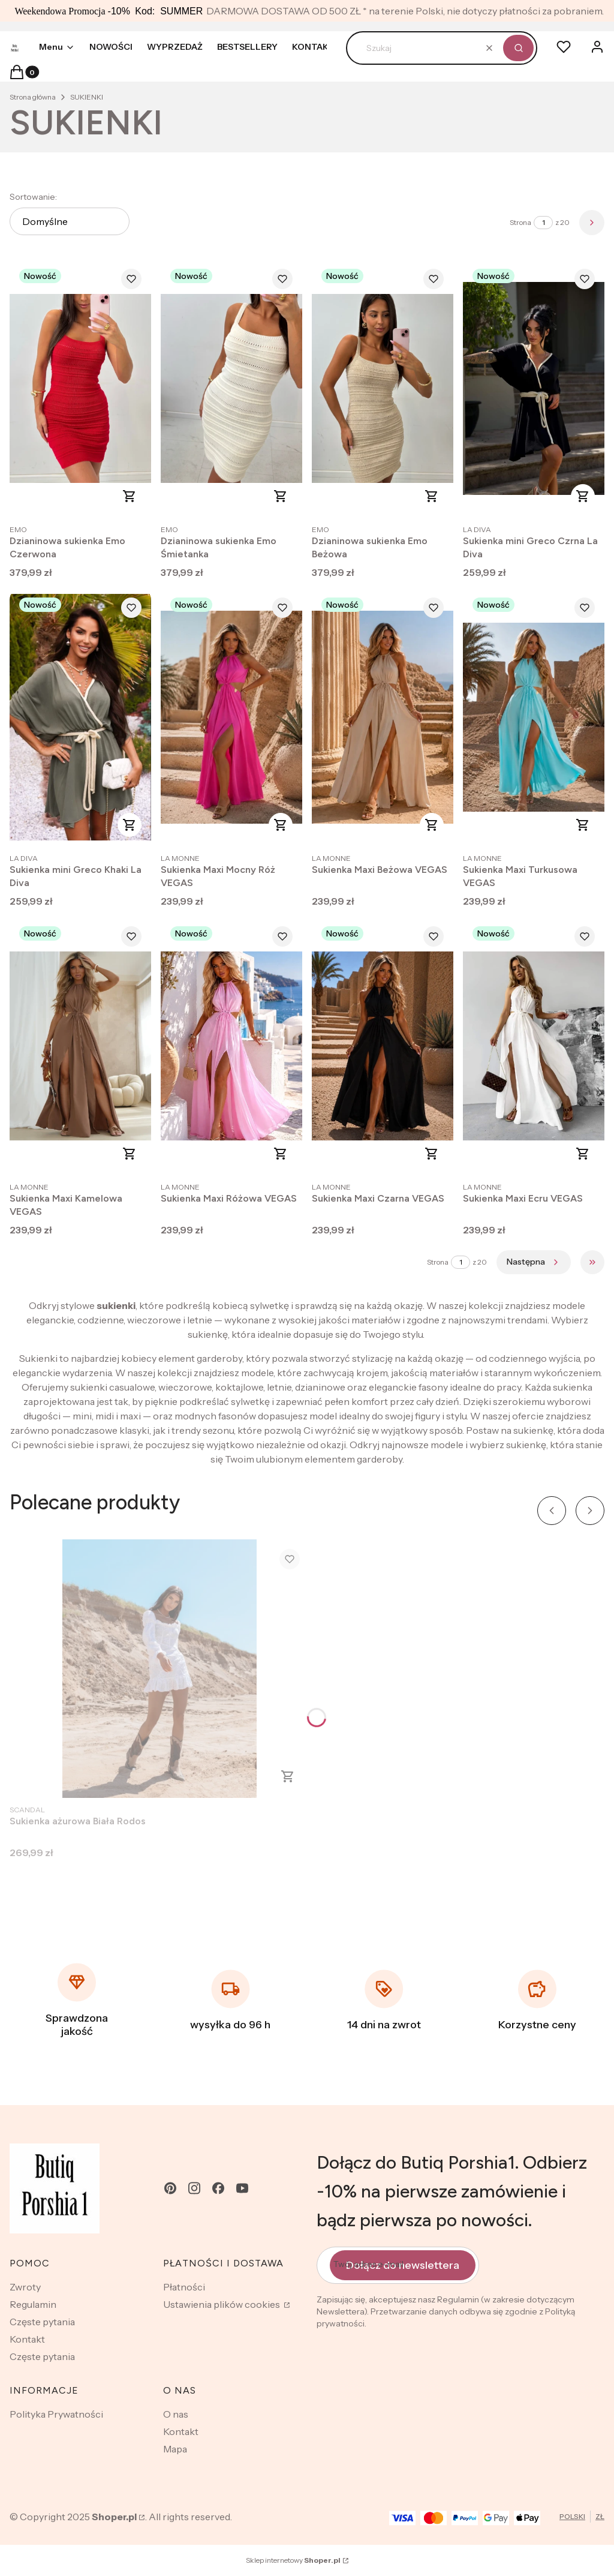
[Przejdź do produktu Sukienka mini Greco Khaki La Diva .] (80, 717)
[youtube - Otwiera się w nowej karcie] (242, 2188)
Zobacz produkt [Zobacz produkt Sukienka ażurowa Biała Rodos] (288, 1776)
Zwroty (25, 2287)
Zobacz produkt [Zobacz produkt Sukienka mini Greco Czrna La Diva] (583, 496)
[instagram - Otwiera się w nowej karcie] (194, 2188)
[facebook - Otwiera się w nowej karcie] (218, 2188)
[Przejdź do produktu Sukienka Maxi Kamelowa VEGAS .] (80, 1046)
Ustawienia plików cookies (222, 2304)
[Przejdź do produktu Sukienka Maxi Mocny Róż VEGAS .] (231, 717)
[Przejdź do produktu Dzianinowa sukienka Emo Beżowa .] (382, 388)
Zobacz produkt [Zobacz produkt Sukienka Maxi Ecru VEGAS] (583, 1154)
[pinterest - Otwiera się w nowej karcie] (170, 2188)
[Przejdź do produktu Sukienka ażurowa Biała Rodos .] (159, 1668)
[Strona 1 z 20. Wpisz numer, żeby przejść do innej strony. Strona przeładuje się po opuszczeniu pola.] (543, 222)
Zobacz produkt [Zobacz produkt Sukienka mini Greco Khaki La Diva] (130, 825)
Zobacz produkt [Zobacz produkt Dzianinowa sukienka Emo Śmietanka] (281, 496)
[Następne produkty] (533, 1262)
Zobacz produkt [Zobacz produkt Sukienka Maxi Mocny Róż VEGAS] (281, 825)
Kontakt (27, 2339)
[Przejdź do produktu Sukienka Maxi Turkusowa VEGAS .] (533, 717)
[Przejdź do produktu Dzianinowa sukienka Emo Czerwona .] (80, 388)
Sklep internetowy (293, 2560)
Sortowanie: (33, 196)
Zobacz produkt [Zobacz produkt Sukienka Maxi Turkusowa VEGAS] (583, 825)
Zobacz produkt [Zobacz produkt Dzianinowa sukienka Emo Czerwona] (130, 496)
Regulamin (33, 2304)
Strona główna (33, 96)
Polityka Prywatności (56, 2414)
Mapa (175, 2449)
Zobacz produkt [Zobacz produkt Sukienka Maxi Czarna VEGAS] (432, 1154)
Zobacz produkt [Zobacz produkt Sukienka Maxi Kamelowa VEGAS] (130, 1154)
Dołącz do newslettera (402, 2264)
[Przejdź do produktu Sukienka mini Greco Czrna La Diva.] (533, 388)
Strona (520, 222)
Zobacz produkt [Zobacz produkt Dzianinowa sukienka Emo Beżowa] (432, 496)
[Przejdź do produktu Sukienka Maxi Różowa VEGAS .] (231, 1046)
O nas (175, 2414)
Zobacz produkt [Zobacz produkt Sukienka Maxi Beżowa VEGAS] (432, 825)
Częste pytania (42, 2322)
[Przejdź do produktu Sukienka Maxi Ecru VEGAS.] (533, 1046)
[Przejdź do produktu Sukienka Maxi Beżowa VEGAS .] (382, 717)
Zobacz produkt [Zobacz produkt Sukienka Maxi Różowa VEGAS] (281, 1154)
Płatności (184, 2287)
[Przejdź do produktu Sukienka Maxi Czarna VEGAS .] (382, 1046)
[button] (518, 48)
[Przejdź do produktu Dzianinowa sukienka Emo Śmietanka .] (231, 388)
